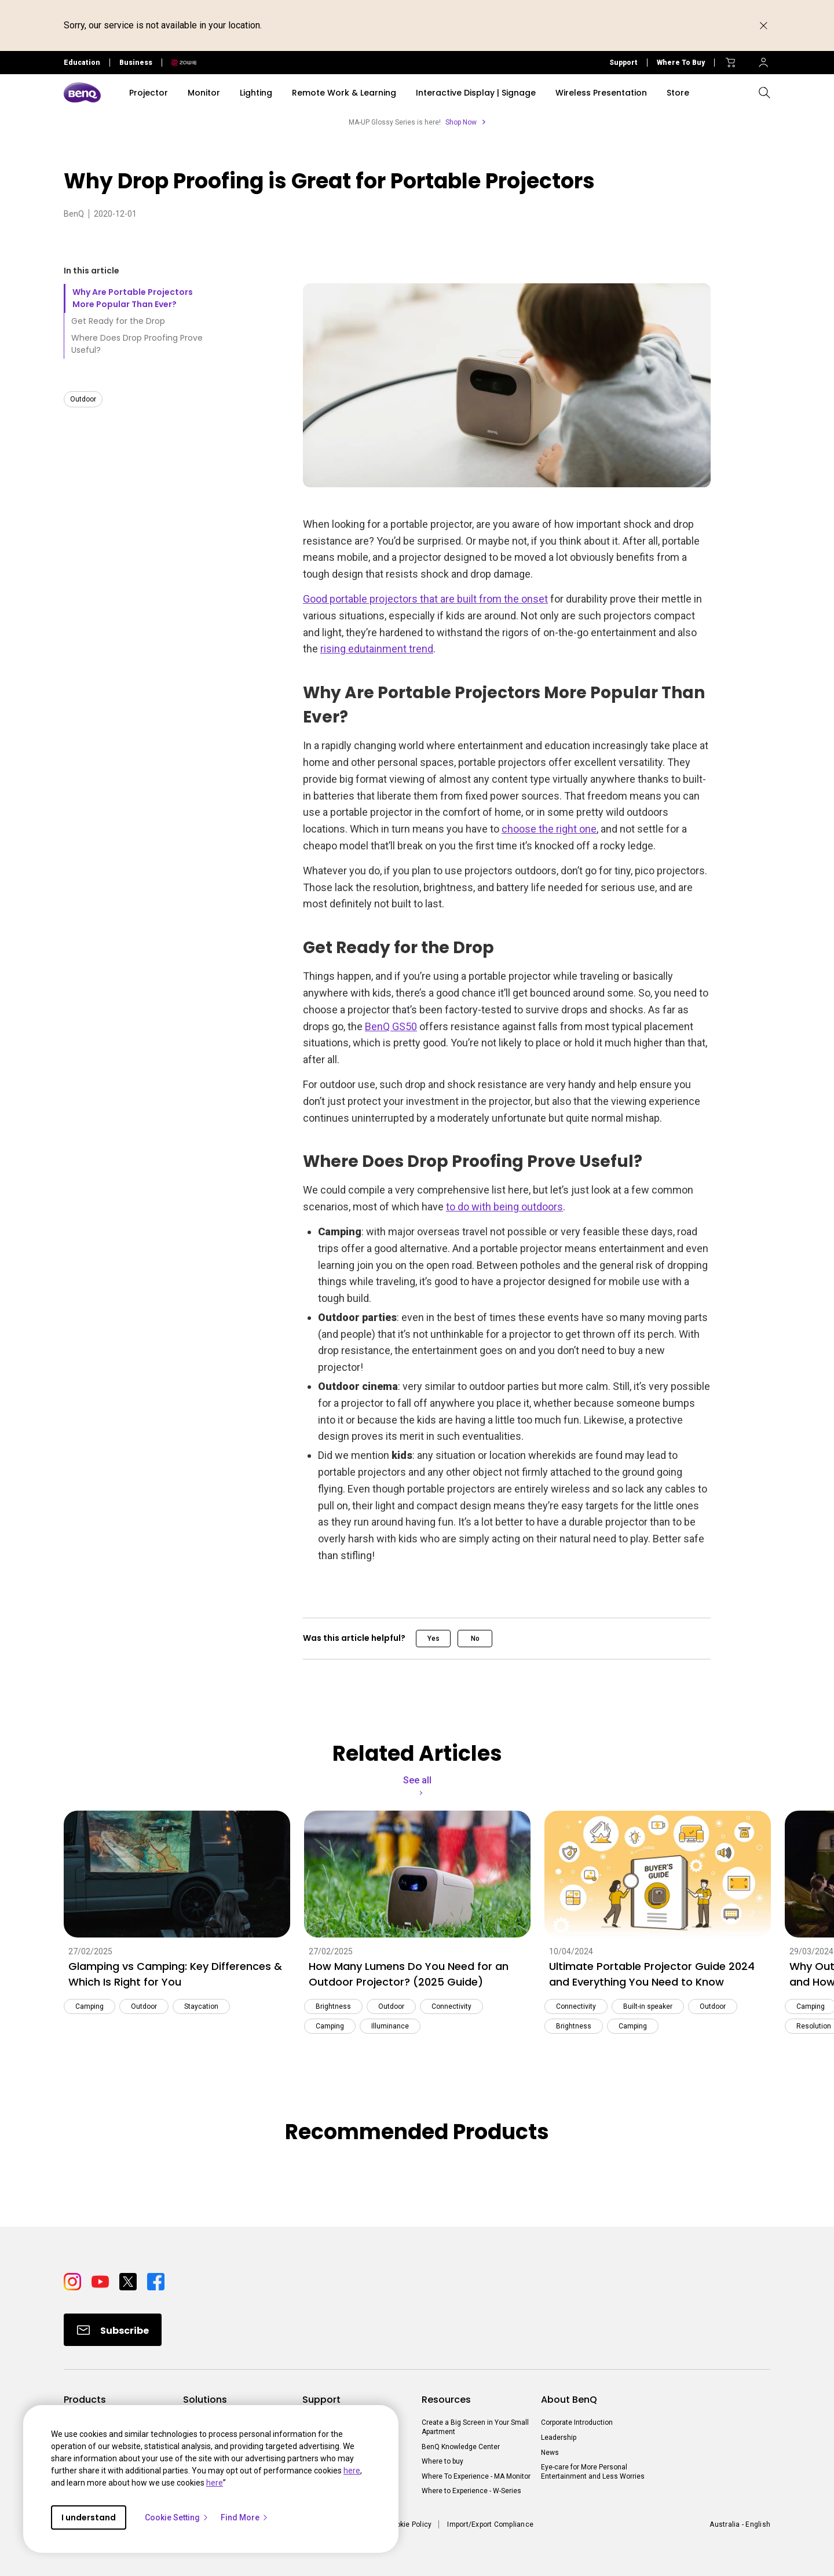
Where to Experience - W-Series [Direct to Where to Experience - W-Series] (471, 2491)
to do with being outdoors (504, 1207)
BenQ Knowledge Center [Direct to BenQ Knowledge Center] (461, 2447)
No (475, 1638)
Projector (148, 92)
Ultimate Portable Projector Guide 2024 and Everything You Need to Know (652, 1974)
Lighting (256, 92)
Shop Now (461, 122)
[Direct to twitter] (128, 2281)
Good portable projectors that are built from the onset (425, 599)
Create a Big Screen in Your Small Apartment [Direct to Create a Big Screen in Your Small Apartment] (475, 2427)
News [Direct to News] (550, 2453)
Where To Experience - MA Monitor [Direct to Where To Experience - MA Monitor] (476, 2476)
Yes (433, 1638)
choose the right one (549, 829)
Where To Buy (681, 63)
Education (82, 63)
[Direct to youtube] (101, 2281)
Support (623, 63)
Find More (245, 2517)
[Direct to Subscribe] (113, 2330)
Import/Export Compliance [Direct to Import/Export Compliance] (490, 2524)
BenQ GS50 (391, 1026)
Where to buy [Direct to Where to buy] (442, 2461)
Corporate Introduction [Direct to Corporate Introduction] (577, 2422)
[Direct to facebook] (155, 2281)
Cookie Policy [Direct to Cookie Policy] (409, 2524)
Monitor (204, 92)
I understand (88, 2517)
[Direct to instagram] (73, 2281)
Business (135, 63)
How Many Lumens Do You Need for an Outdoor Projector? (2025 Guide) (409, 1974)
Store (678, 92)
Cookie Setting (177, 2517)
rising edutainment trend (376, 649)
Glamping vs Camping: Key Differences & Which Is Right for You (175, 1974)
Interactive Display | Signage (476, 92)
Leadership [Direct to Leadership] (558, 2437)
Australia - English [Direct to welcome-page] (739, 2524)
